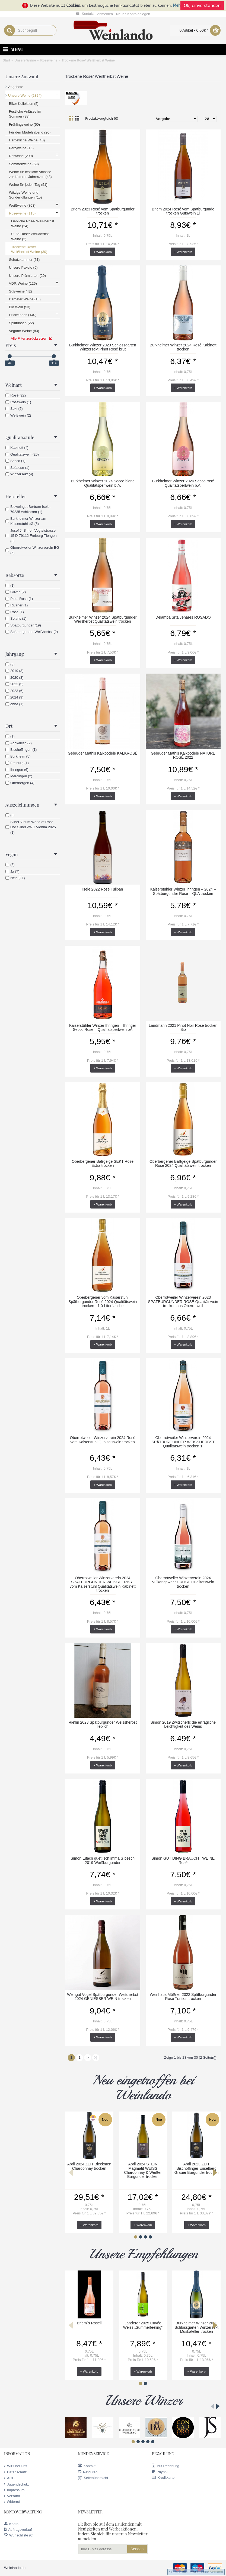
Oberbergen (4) (19, 783)
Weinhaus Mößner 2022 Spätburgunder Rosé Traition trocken (183, 1996)
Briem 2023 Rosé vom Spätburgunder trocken (103, 211)
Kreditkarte (163, 2478)
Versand (12, 2496)
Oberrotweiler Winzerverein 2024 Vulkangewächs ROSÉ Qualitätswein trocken (183, 1582)
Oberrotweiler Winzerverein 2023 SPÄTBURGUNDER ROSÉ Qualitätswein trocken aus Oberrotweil (183, 1301)
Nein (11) (15, 878)
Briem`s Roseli (89, 2323)
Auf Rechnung (165, 2466)
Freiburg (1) (17, 763)
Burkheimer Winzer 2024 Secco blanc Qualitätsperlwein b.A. (102, 483)
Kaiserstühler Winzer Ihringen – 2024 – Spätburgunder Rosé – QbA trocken (183, 891)
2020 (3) (14, 677)
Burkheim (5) (17, 756)
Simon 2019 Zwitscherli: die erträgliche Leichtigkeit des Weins (183, 1724)
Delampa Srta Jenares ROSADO (183, 617)
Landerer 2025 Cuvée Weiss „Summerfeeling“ (143, 2325)
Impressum (14, 2490)
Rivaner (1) (16, 605)
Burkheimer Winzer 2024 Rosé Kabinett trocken (183, 347)
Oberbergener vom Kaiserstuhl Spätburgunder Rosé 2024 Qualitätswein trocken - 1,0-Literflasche (102, 1301)
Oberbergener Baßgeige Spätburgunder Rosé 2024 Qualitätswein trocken (183, 1163)
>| (95, 2057)
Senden (137, 2549)
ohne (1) (14, 704)
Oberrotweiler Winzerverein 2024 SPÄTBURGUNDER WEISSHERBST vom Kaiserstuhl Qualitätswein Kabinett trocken (103, 1584)
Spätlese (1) (17, 468)
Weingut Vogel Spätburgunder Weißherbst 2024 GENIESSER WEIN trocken (102, 1996)
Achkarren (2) (18, 743)
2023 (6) (14, 691)
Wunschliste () (18, 2535)
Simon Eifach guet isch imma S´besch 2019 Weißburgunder (103, 1860)
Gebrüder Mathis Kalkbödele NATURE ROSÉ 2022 (183, 755)
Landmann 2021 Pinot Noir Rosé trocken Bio (183, 1027)
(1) (10, 585)
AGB (9, 2478)
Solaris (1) (15, 618)
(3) (10, 664)
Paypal (159, 2472)
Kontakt (87, 2466)
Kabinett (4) (16, 448)
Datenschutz (15, 2472)
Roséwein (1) (18, 402)
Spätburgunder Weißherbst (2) (31, 632)
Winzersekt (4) (19, 474)
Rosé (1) (14, 612)
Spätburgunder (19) (23, 625)
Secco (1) (15, 461)
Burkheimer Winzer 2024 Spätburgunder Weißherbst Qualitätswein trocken (103, 619)
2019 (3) (14, 671)
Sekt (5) (14, 409)
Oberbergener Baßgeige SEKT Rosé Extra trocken (102, 1163)
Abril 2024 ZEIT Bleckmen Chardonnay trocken (89, 2166)
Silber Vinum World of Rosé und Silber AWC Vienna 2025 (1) (30, 827)
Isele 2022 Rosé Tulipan (102, 889)
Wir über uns (15, 2466)
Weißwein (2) (18, 415)
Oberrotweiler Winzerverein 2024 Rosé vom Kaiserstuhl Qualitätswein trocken (102, 1439)
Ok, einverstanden (202, 5)
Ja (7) (12, 871)
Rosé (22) (15, 395)
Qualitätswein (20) (22, 454)
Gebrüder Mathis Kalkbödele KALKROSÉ (103, 753)
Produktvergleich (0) (101, 118)
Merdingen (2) (18, 776)
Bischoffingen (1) (21, 750)
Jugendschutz (16, 2484)
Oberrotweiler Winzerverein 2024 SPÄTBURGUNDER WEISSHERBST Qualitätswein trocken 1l (183, 1441)
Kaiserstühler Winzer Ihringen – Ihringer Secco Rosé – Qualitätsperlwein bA (102, 1027)
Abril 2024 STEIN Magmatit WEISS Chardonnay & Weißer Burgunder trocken (142, 2170)
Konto (11, 2524)
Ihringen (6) (16, 770)
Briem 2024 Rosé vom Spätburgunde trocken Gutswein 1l (183, 211)
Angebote (15, 87)
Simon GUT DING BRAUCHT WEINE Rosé (183, 1860)
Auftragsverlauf (18, 2530)
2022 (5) (14, 684)
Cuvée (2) (15, 592)
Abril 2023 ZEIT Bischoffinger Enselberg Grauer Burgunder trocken (196, 2168)
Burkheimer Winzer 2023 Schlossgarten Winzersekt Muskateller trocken (196, 2327)
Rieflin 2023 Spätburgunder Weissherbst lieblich (103, 1724)
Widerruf (12, 2502)
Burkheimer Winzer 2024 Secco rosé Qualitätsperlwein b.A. (183, 483)
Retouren (87, 2472)
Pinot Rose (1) (19, 599)
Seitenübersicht (93, 2478)
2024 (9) (14, 697)
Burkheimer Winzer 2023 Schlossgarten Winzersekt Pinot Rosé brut (102, 347)
